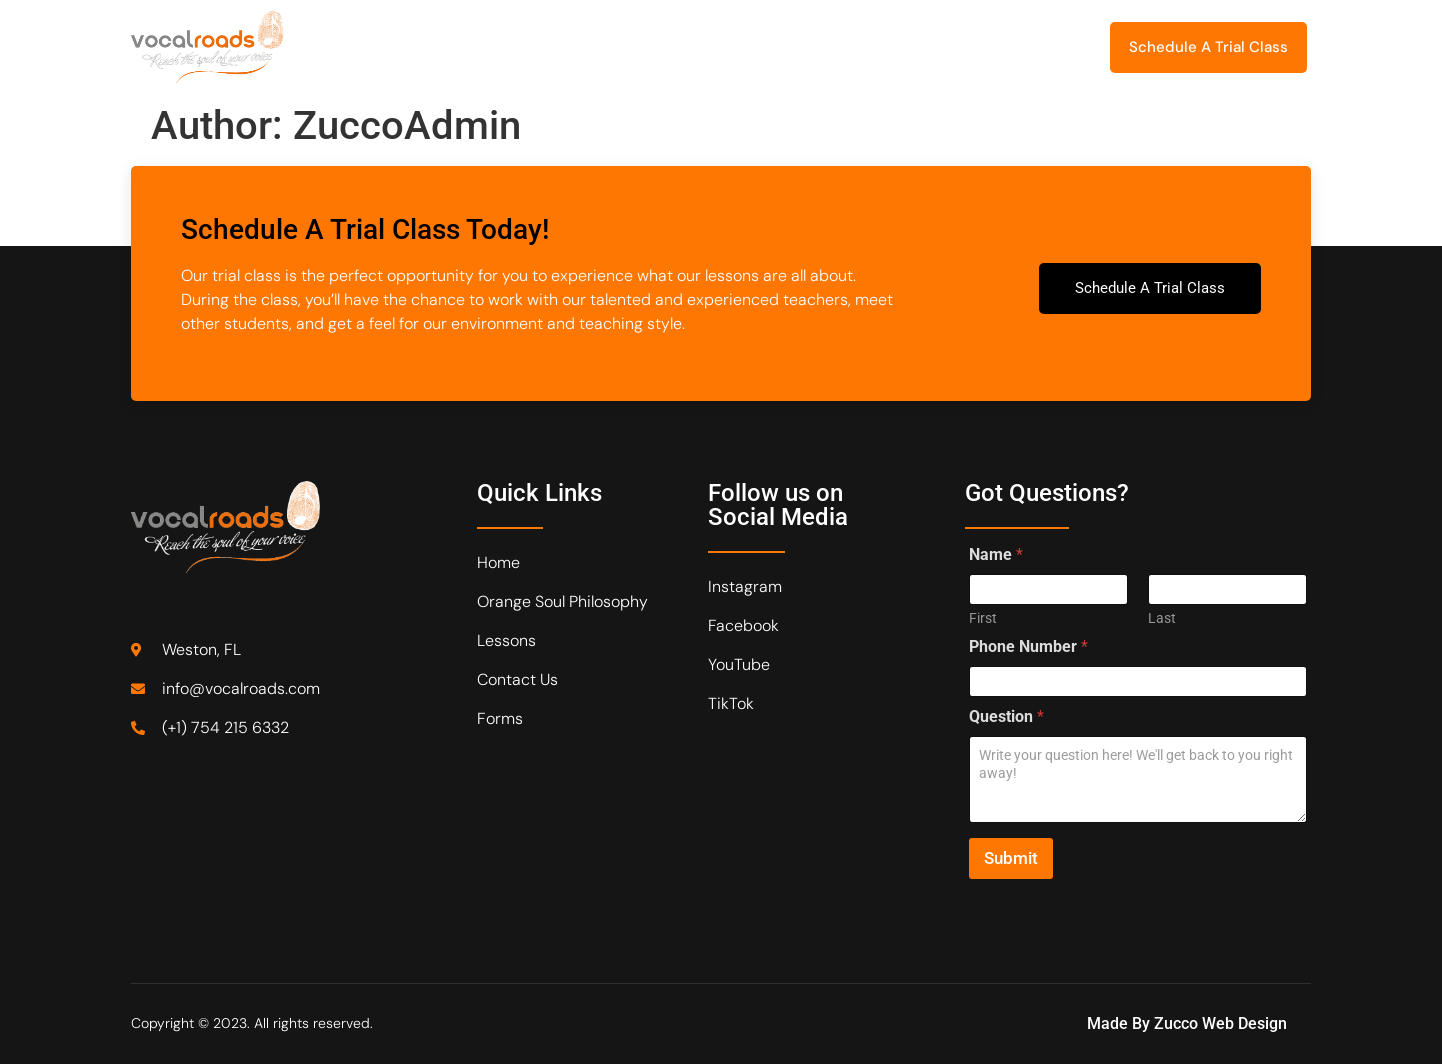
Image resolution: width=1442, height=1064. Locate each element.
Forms (954, 46)
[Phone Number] (1138, 681)
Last (1162, 618)
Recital (759, 46)
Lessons (656, 46)
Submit (1011, 858)
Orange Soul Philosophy (502, 46)
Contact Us (862, 46)
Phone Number (1028, 646)
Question (1006, 716)
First (983, 618)
